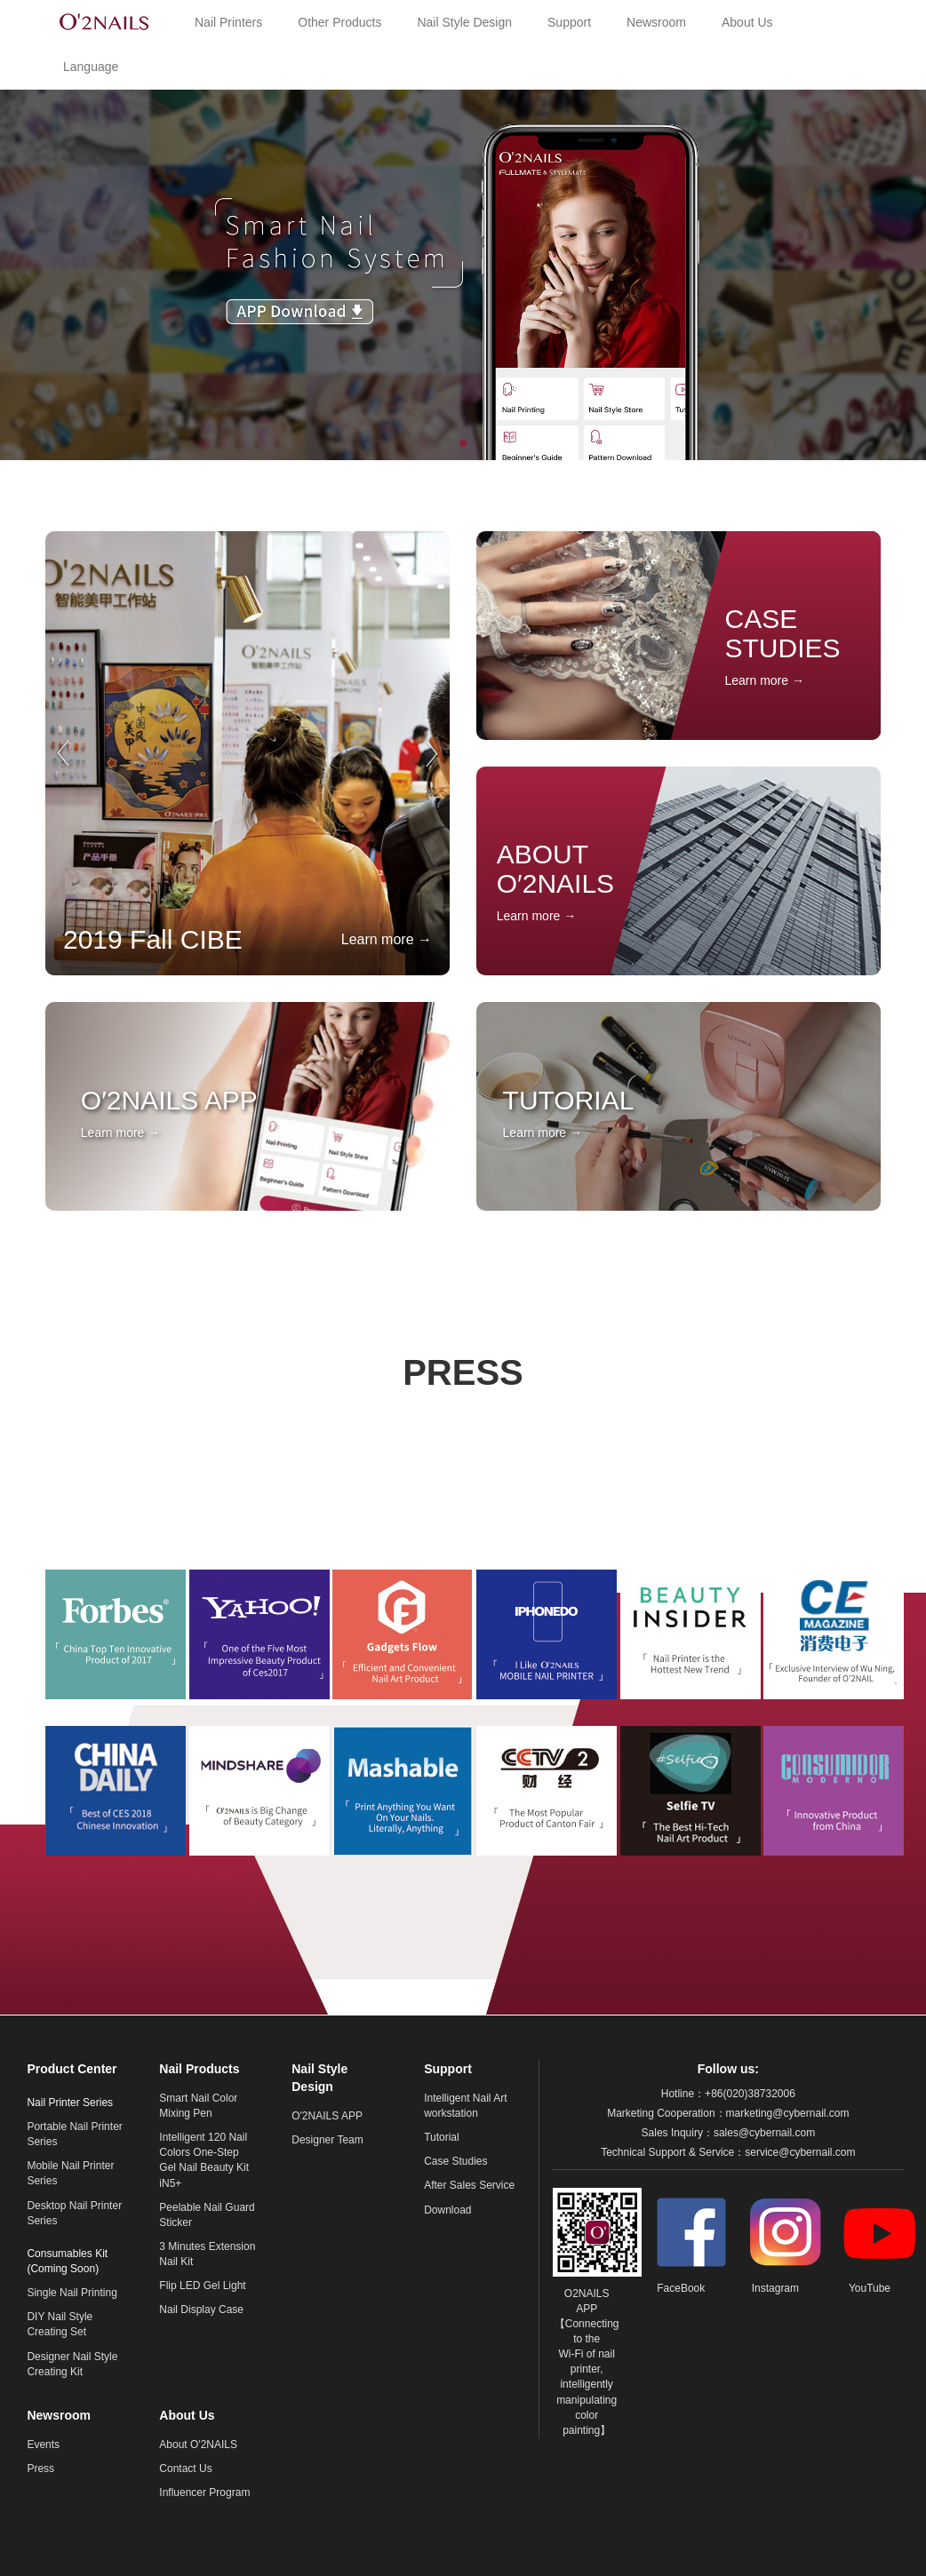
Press (40, 2468)
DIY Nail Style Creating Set (59, 2324)
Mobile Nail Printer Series (70, 2173)
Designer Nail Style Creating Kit (72, 2364)
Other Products (339, 22)
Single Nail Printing (71, 2292)
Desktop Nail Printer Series (74, 2213)
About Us (747, 22)
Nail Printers (228, 22)
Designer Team (327, 2140)
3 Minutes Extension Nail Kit (207, 2254)
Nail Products (199, 2069)
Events (43, 2444)
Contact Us (185, 2468)
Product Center (71, 2069)
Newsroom (656, 22)
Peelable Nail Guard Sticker (206, 2215)
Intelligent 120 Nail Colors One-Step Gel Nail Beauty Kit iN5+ (204, 2160)
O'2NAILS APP (327, 2116)
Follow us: (728, 2069)
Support (569, 22)
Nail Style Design (464, 22)
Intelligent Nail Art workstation (465, 2105)
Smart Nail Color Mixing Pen (198, 2105)
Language (90, 67)
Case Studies (455, 2161)
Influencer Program (204, 2492)
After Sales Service (469, 2185)
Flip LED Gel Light (202, 2285)
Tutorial (441, 2137)
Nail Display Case (201, 2309)
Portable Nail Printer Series (74, 2134)
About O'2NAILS (198, 2444)
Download (447, 2210)
